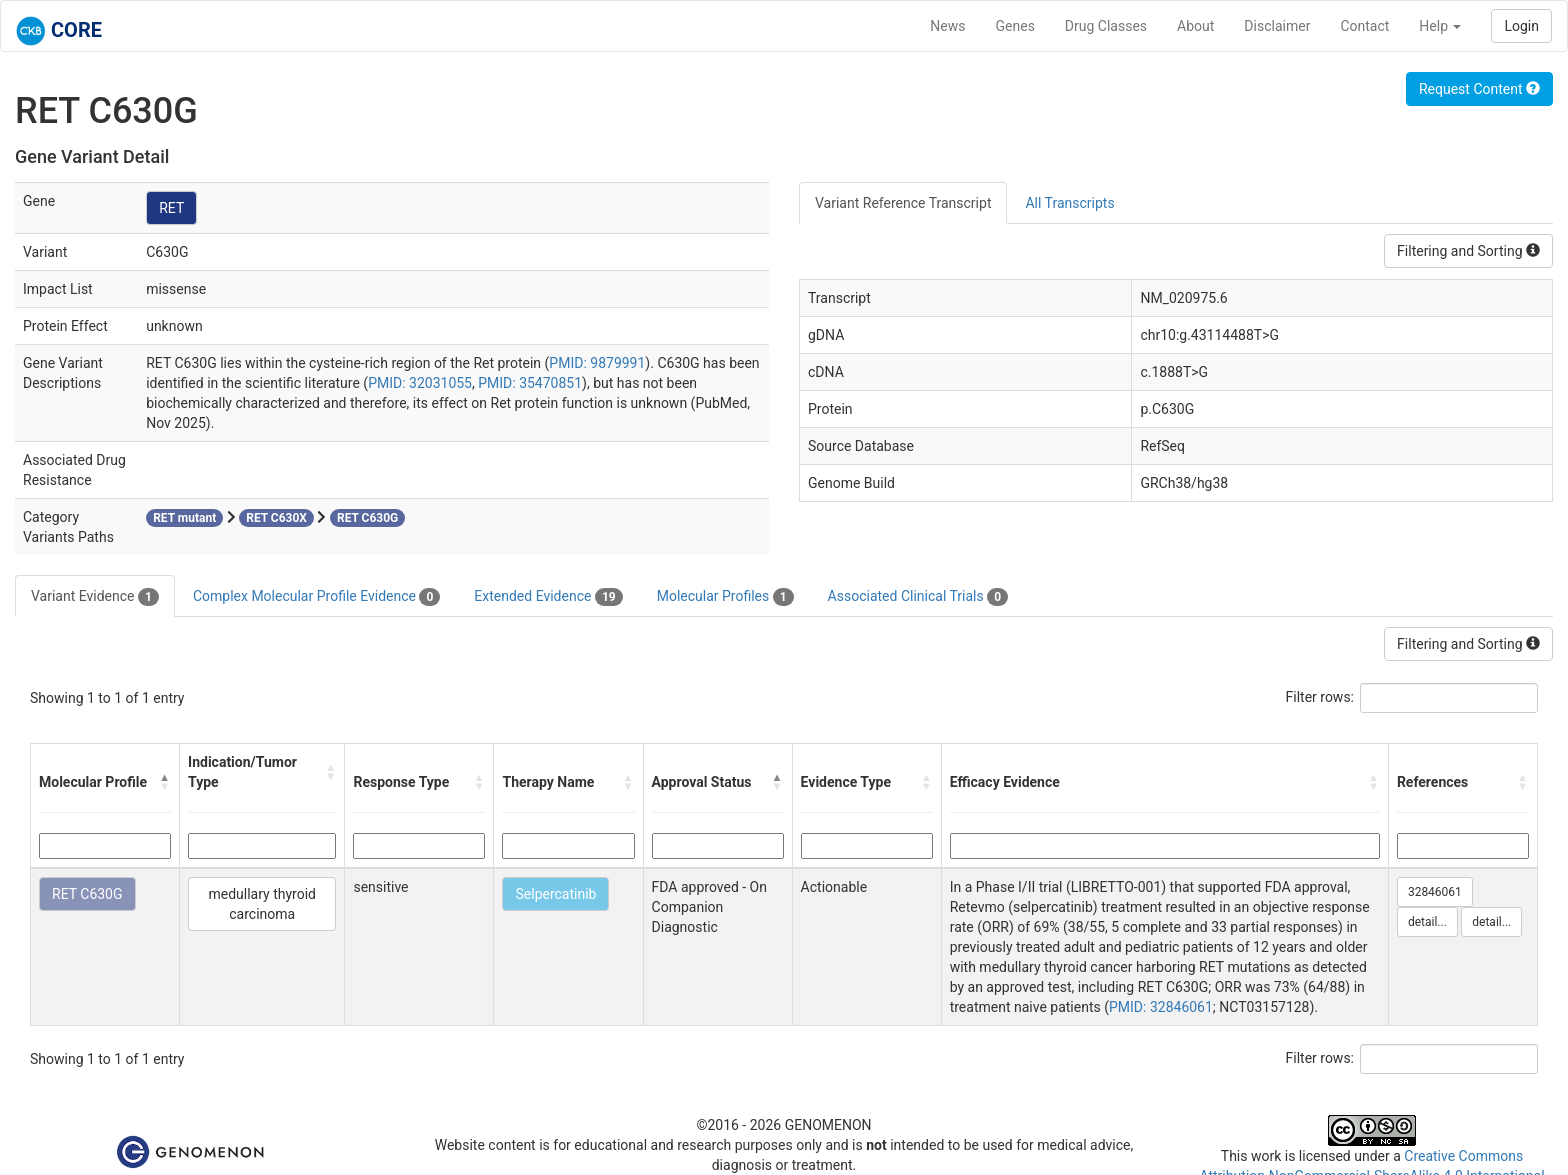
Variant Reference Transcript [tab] (903, 203)
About (1195, 26)
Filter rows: (1320, 697)
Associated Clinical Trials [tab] (918, 597)
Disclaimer (1277, 26)
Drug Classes (1106, 26)
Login (1521, 26)
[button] (165, 782)
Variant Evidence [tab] (95, 597)
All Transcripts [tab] (1069, 203)
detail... (1427, 922)
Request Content (1479, 89)
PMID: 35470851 (530, 383)
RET (171, 208)
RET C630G (87, 894)
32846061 (1435, 892)
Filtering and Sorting (1468, 251)
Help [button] (1440, 26)
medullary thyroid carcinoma (262, 904)
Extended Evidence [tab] (548, 597)
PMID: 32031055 (420, 383)
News (947, 26)
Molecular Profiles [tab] (725, 597)
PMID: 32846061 (1161, 1007)
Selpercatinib (555, 894)
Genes (1015, 26)
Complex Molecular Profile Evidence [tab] (316, 597)
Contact (1364, 26)
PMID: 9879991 (597, 363)
